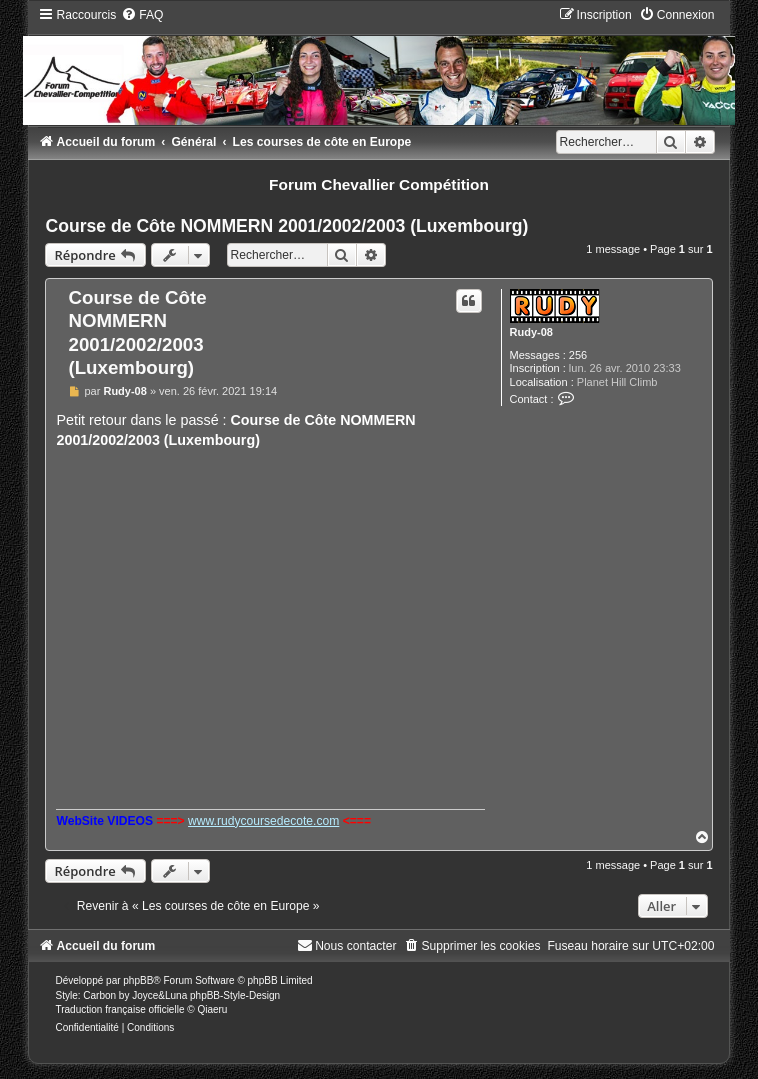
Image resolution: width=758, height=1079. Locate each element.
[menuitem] (142, 15)
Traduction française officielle (119, 1009)
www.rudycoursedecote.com (263, 821)
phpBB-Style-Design (235, 995)
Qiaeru (212, 1009)
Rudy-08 (531, 332)
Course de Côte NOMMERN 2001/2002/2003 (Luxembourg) (286, 226)
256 (578, 355)
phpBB (138, 980)
